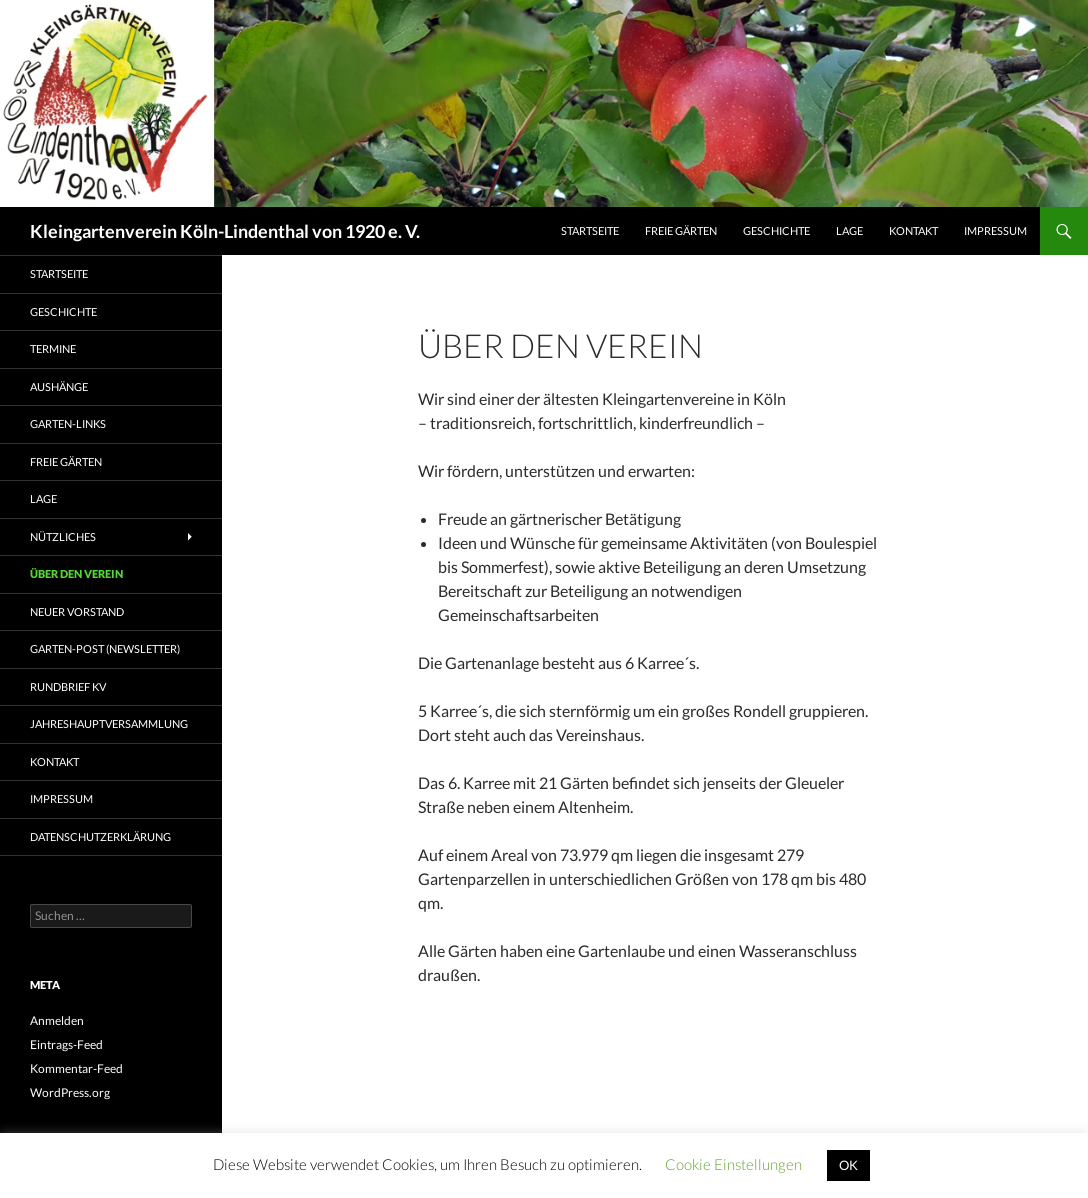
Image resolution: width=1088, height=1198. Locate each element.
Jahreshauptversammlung (109, 723)
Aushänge (59, 386)
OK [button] (848, 1165)
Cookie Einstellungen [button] (733, 1164)
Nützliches (63, 536)
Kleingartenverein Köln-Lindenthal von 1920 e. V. (225, 231)
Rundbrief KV (68, 686)
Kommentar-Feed (76, 1068)
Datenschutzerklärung (100, 836)
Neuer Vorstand (77, 611)
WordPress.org (70, 1092)
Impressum (995, 230)
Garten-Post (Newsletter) (105, 648)
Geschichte (776, 230)
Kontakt (913, 230)
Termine (53, 348)
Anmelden (57, 1020)
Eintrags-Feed (66, 1044)
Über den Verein (76, 573)
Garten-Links (68, 423)
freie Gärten (681, 230)
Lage (849, 230)
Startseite (590, 230)
